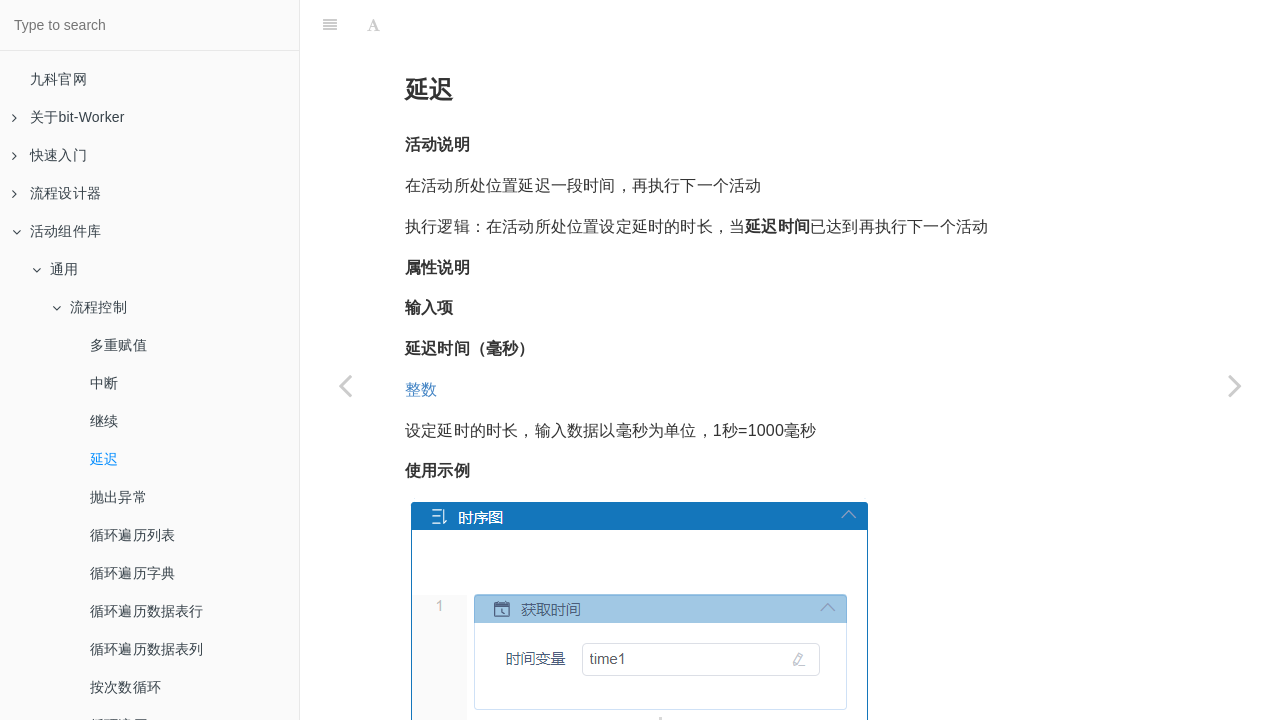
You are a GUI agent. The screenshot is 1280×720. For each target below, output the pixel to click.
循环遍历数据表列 (147, 649)
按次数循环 (125, 687)
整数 (421, 339)
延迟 (104, 459)
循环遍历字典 (132, 573)
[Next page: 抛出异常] (1235, 385)
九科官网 (58, 79)
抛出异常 (118, 497)
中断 (104, 383)
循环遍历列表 (132, 535)
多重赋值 (118, 345)
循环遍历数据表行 (147, 611)
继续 (104, 421)
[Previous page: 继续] (345, 385)
